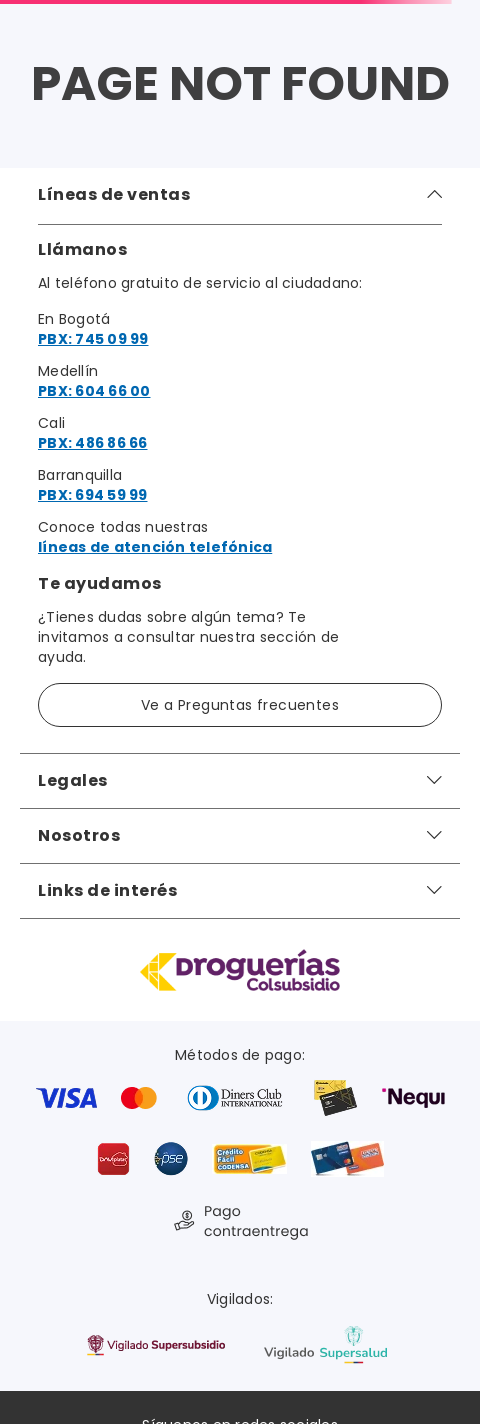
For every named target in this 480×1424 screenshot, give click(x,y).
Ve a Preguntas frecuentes (240, 705)
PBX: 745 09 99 (93, 339)
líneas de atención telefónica (155, 547)
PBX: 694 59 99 (93, 495)
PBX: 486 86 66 (93, 443)
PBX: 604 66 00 (94, 391)
